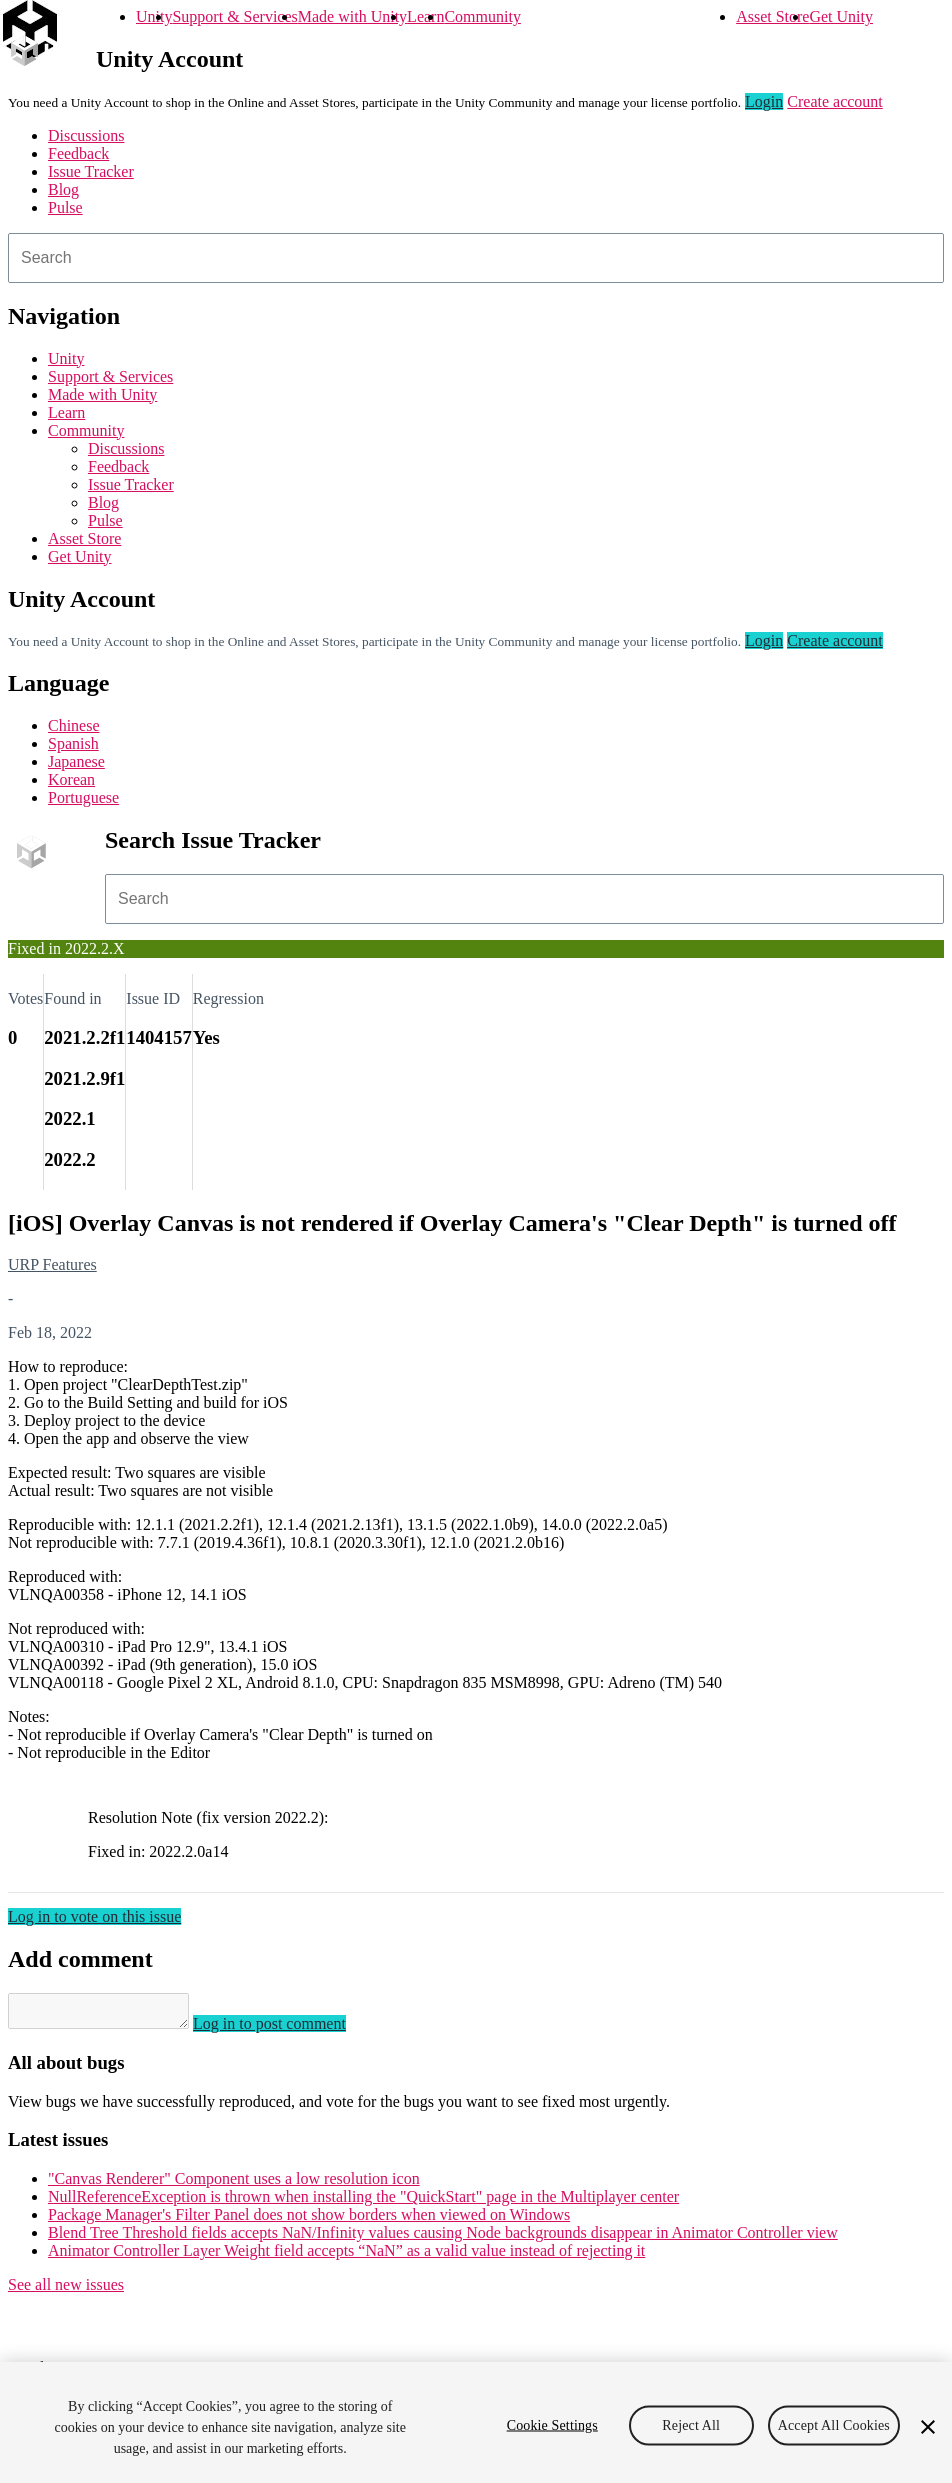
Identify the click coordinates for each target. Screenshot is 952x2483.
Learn (425, 16)
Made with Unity (352, 16)
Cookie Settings (552, 2424)
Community (482, 16)
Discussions (86, 135)
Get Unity (841, 16)
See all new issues (66, 2290)
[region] (476, 2422)
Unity (154, 16)
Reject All (691, 2424)
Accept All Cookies (834, 2424)
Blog (63, 189)
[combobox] (476, 258)
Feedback (78, 153)
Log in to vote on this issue (94, 1916)
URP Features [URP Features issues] (52, 1264)
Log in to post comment (289, 2029)
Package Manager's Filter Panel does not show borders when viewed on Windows (309, 2220)
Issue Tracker (91, 171)
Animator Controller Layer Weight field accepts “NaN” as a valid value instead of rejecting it (346, 2256)
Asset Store (772, 16)
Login (764, 101)
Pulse (65, 207)
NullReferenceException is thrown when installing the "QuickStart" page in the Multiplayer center (363, 2202)
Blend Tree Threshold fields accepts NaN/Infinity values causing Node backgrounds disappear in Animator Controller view (443, 2238)
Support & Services (234, 16)
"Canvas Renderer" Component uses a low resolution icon (234, 2184)
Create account (835, 101)
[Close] (928, 2427)
